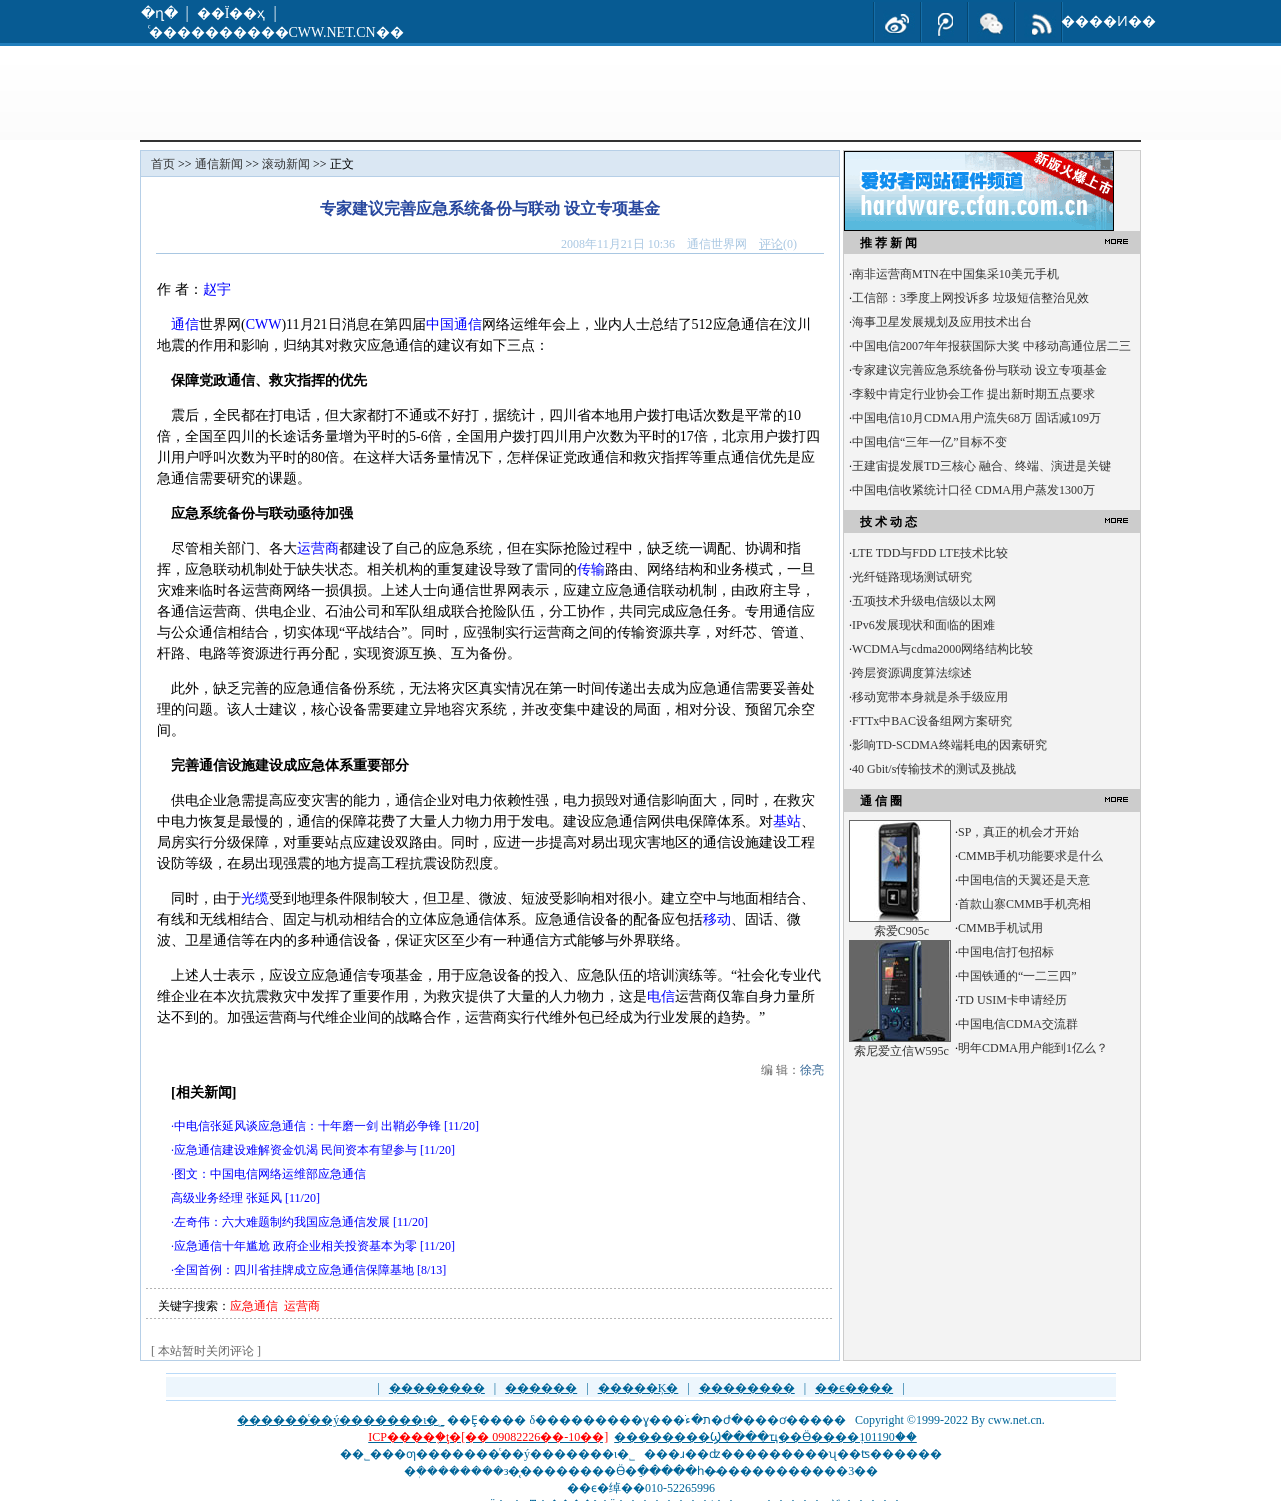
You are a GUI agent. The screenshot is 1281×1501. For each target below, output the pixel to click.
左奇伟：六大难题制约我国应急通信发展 (282, 1222)
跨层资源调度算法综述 (912, 673)
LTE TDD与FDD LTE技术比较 (930, 553)
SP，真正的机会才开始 (1018, 832)
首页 (163, 164)
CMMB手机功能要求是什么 (1030, 856)
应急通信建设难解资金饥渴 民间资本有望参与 (295, 1150)
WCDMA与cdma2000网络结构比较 (942, 649)
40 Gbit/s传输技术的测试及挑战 (934, 769)
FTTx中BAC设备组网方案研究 (932, 721)
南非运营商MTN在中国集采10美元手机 (955, 274)
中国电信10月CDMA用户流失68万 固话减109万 (976, 418)
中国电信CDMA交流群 (1018, 1024)
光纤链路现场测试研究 (912, 577)
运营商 (318, 548)
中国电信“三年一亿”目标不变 (929, 442)
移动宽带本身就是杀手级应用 (930, 697)
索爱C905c (901, 931)
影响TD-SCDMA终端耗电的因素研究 (949, 745)
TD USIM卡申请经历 (1012, 1000)
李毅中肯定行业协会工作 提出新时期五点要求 (973, 394)
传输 (591, 569)
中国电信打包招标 (1006, 952)
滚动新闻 (286, 164)
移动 (717, 919)
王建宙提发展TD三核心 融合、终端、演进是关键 (981, 466)
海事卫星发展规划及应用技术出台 (942, 322)
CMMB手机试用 (1000, 928)
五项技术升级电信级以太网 (924, 601)
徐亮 (812, 1070)
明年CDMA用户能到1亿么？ (1033, 1048)
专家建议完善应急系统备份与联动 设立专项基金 (979, 370)
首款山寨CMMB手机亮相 (1024, 904)
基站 (787, 821)
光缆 (255, 898)
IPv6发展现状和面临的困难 (923, 625)
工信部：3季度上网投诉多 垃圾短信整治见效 (970, 298)
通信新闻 (219, 164)
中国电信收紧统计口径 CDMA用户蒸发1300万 (973, 490)
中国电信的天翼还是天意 (1024, 880)
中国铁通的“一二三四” (1017, 976)
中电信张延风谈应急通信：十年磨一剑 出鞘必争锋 (307, 1126)
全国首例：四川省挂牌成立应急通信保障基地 (294, 1270)
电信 (661, 996)
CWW (264, 324)
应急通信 (254, 1306)
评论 (771, 244)
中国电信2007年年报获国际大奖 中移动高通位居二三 (991, 346)
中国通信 (454, 324)
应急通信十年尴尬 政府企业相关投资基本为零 (295, 1246)
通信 (185, 324)
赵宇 (217, 289)
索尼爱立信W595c (901, 1051)
